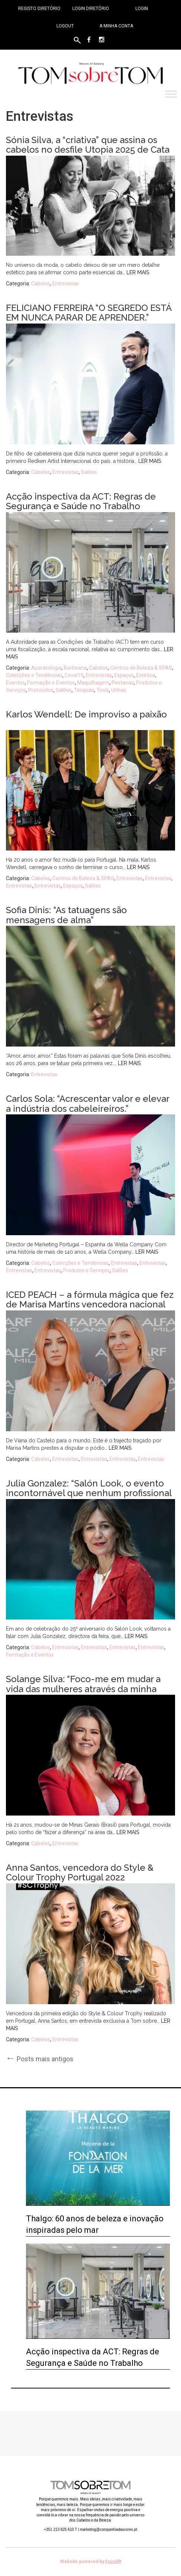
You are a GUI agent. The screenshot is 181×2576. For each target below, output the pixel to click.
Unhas (118, 690)
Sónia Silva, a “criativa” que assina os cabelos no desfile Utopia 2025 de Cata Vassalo (88, 150)
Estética (145, 675)
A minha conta (116, 26)
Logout (65, 26)
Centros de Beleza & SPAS (141, 668)
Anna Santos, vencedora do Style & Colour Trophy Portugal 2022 (80, 1872)
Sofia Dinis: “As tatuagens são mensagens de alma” (66, 915)
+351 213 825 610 (60, 2529)
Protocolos (40, 690)
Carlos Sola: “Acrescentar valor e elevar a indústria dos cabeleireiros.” (87, 1103)
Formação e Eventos (51, 683)
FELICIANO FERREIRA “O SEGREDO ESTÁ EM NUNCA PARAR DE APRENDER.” (88, 312)
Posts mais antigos (39, 2057)
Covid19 (74, 675)
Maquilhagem (93, 683)
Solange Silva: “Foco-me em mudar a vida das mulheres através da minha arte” (83, 1689)
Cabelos (40, 283)
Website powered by (90, 2561)
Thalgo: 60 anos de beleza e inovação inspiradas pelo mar (95, 2224)
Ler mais (137, 272)
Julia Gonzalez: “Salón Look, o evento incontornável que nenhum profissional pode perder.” (88, 1493)
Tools (102, 690)
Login (141, 8)
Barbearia (75, 668)
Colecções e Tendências (34, 675)
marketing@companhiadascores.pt (108, 2529)
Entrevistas (65, 283)
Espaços (124, 675)
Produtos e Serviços (86, 1270)
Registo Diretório (39, 8)
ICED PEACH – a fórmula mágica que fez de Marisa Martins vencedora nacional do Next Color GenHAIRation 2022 (90, 1304)
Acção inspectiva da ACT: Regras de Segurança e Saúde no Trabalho (81, 501)
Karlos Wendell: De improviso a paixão (86, 714)
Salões (89, 472)
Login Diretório (90, 8)
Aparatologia (46, 668)
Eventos (15, 683)
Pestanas (123, 683)
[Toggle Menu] (171, 93)
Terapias (84, 690)
